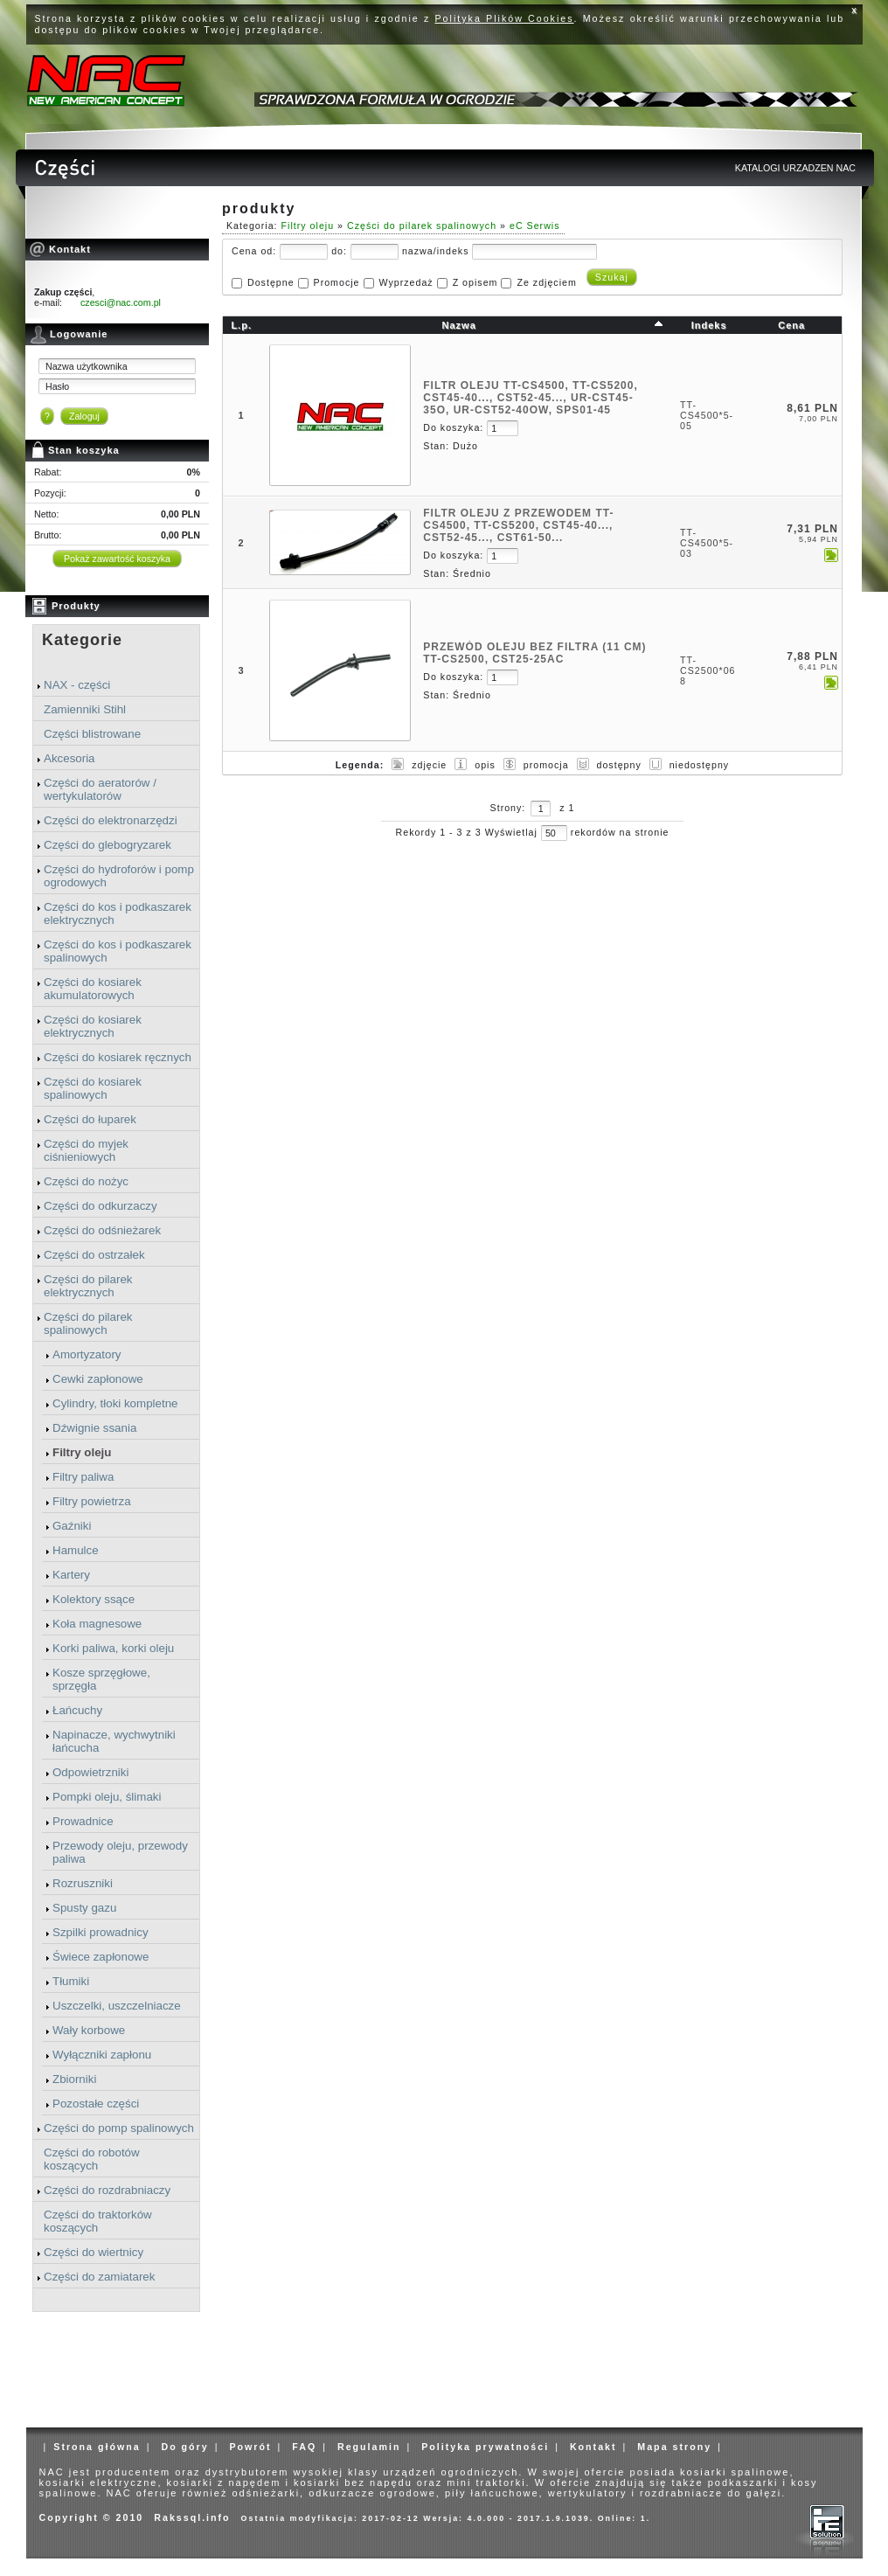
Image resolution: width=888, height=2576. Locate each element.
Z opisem (475, 282)
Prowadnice (83, 1821)
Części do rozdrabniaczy (107, 2190)
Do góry (184, 2446)
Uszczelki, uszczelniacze (116, 2005)
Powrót (250, 2446)
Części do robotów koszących (92, 2159)
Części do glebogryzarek (107, 844)
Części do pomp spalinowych (119, 2128)
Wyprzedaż (405, 282)
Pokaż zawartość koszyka (117, 558)
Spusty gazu (84, 1907)
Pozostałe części (95, 2103)
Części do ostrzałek (94, 1254)
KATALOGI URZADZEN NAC (795, 168)
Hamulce (75, 1550)
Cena (791, 325)
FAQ (304, 2446)
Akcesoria (69, 758)
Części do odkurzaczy (100, 1205)
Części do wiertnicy (93, 2252)
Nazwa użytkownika (86, 366)
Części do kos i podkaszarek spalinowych (117, 951)
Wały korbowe (88, 2030)
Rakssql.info (192, 2517)
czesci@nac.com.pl (120, 302)
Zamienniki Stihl (85, 709)
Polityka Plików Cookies (504, 18)
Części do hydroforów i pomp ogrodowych (119, 876)
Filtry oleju (81, 1452)
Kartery (71, 1574)
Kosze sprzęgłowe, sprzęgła (101, 1679)
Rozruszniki (82, 1883)
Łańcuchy (77, 1710)
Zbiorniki (74, 2079)
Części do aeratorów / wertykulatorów (100, 789)
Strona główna (96, 2446)
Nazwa (459, 325)
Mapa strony (674, 2446)
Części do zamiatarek (99, 2276)
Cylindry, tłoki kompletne (114, 1403)
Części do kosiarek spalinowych (93, 1088)
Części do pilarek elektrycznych (88, 1286)
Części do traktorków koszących (98, 2221)
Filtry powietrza (91, 1501)
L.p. (241, 325)
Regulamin (368, 2446)
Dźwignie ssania (94, 1427)
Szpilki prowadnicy (100, 1932)
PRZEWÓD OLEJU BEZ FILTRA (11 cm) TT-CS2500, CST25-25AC (534, 653)
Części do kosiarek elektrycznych (93, 1026)
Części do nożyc (86, 1181)
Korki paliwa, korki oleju (113, 1648)
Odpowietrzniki (90, 1772)
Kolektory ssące (93, 1599)
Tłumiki (70, 1981)
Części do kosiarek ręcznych (117, 1057)
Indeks (709, 325)
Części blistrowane (92, 733)
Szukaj (611, 277)
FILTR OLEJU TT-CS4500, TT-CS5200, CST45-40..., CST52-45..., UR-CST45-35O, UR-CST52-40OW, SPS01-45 (530, 397)
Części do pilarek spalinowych (88, 1323)
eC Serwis (535, 225)
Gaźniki (71, 1525)
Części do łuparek (90, 1119)
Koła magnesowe (97, 1623)
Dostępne (271, 282)
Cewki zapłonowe (97, 1378)
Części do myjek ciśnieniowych (86, 1150)
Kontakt (593, 2446)
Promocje (337, 282)
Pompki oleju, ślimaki (106, 1796)
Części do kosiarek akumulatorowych (93, 989)
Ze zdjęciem (546, 282)
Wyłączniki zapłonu (101, 2054)
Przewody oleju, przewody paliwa (120, 1852)
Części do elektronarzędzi (110, 820)
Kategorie (82, 640)
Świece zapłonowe (100, 1956)
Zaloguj (84, 416)
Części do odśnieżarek (102, 1230)
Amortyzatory (86, 1354)
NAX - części (77, 684)
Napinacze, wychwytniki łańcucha (114, 1741)
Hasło (57, 386)
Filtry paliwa (83, 1476)
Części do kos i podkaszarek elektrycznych (117, 913)
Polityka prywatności (485, 2446)
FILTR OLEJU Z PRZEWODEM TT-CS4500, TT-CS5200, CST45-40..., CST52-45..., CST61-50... (518, 525)
